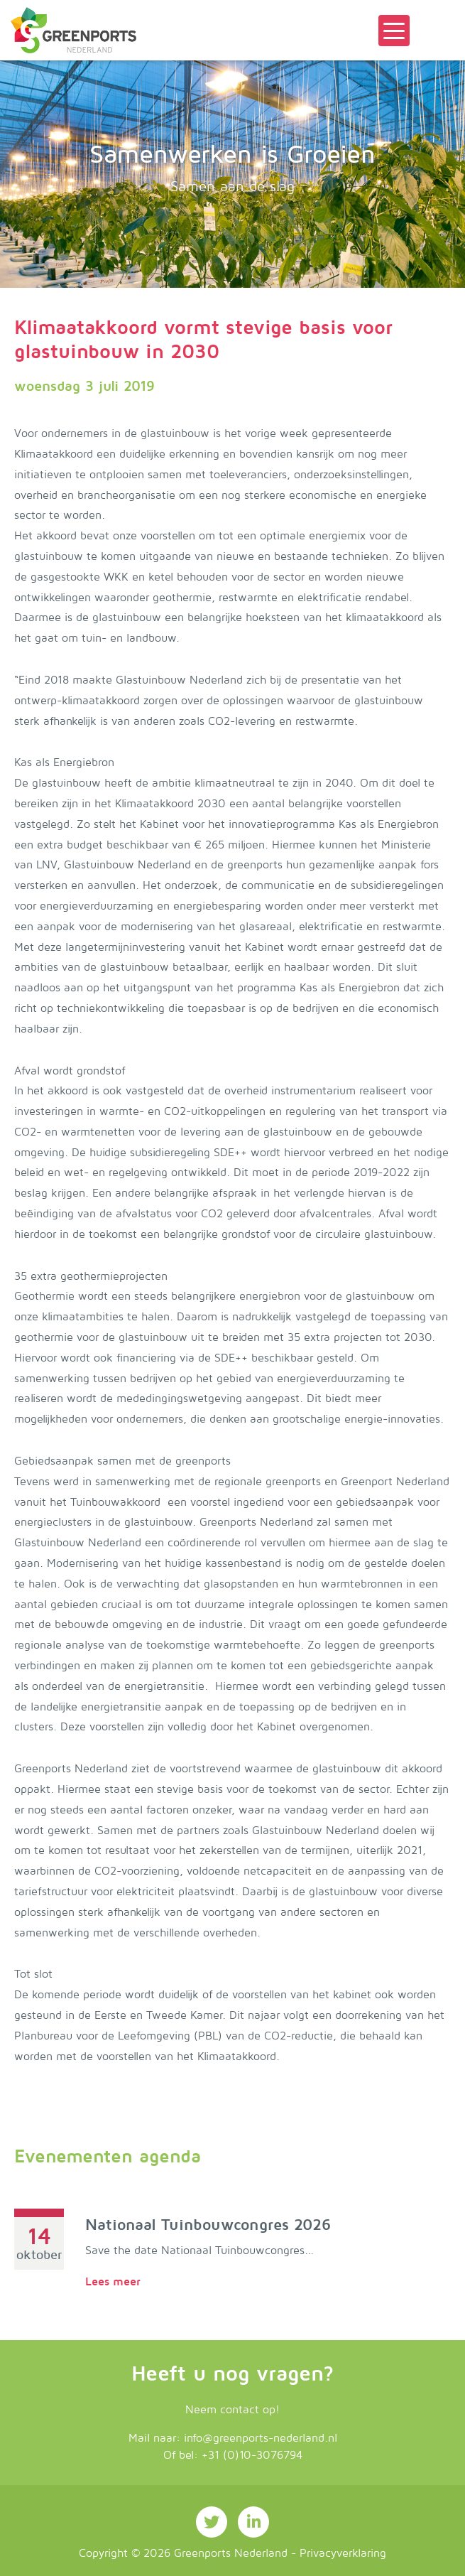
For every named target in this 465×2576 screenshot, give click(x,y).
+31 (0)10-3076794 (252, 2455)
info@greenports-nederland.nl (260, 2438)
